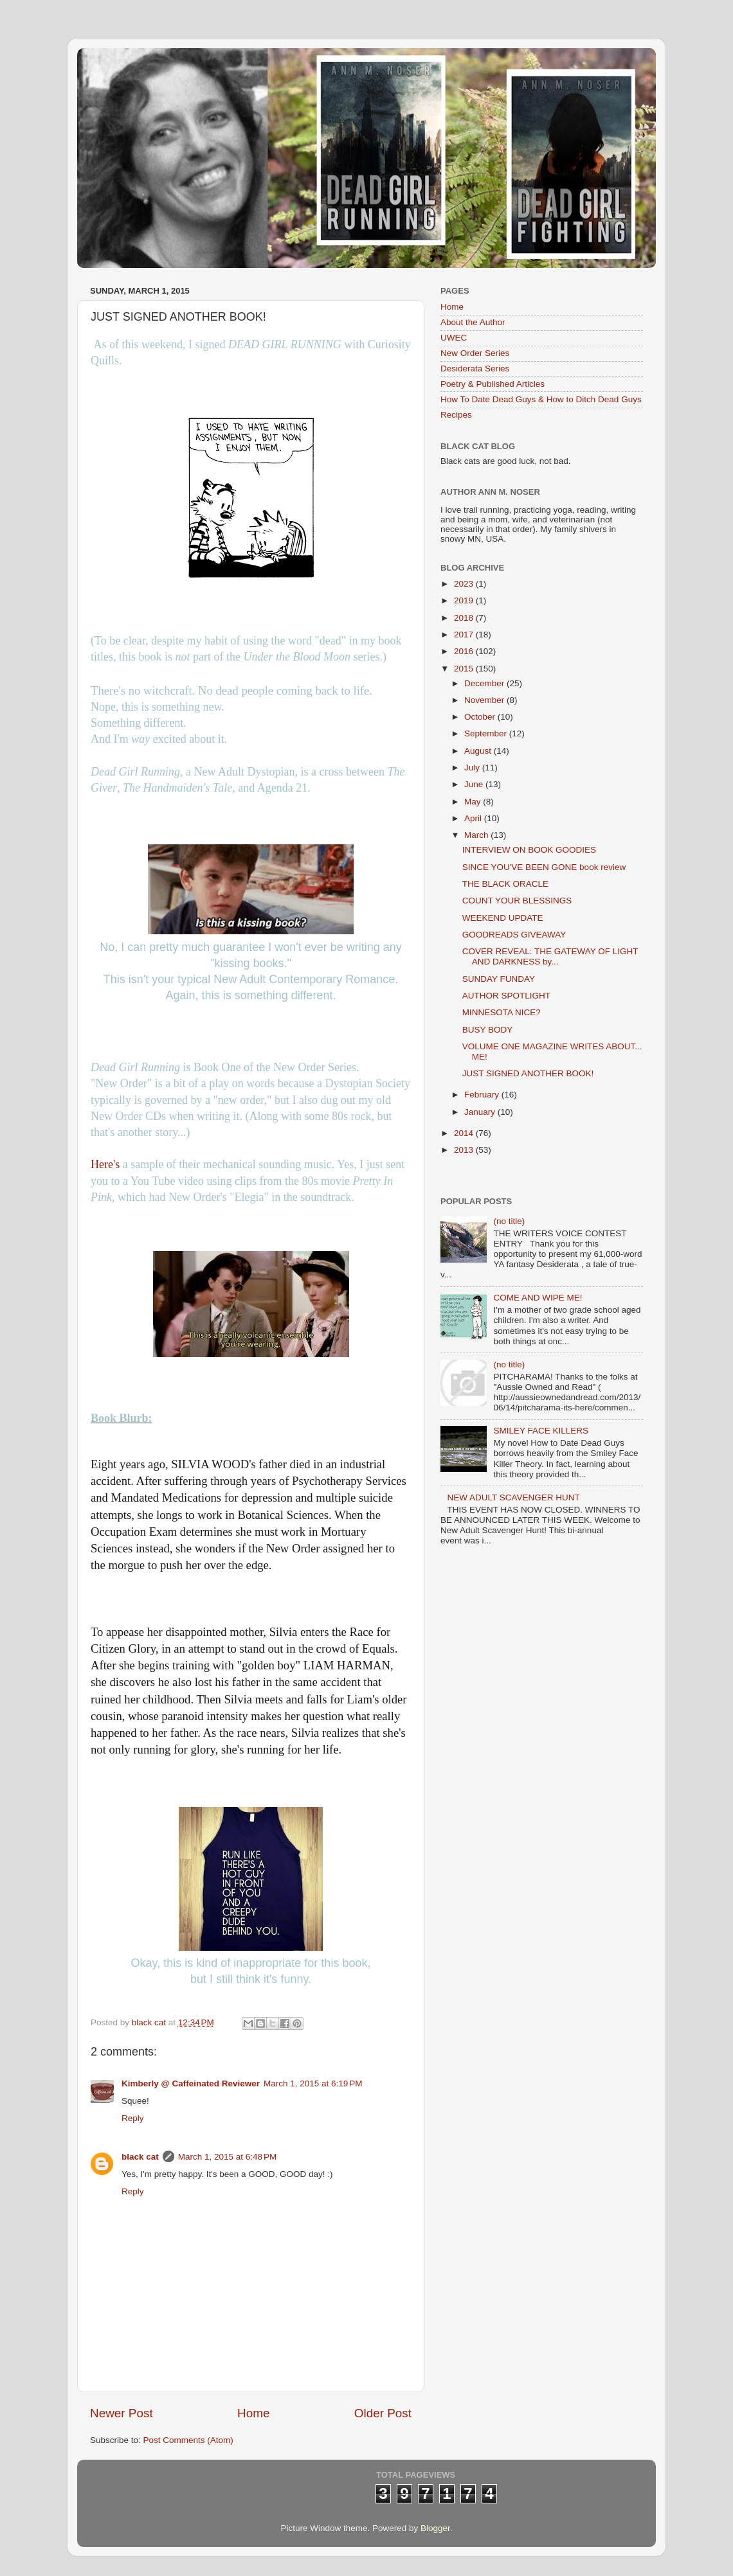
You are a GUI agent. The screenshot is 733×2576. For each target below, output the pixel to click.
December (485, 683)
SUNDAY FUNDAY (498, 979)
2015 (465, 668)
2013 (465, 1150)
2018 (465, 618)
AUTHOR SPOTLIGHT (506, 995)
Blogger (435, 2528)
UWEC (453, 337)
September (486, 733)
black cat (140, 2157)
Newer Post (121, 2413)
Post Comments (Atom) (188, 2440)
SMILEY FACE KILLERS (540, 1430)
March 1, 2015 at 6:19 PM (313, 2083)
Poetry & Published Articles (492, 384)
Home (253, 2413)
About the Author (472, 322)
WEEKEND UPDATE (502, 918)
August (479, 751)
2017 (465, 634)
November (485, 700)
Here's (105, 1164)
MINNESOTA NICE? (501, 1012)
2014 (465, 1133)
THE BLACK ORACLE (505, 884)
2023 (465, 584)
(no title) (509, 1221)
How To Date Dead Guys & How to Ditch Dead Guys (541, 399)
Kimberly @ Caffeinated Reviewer (191, 2083)
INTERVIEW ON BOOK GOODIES (529, 850)
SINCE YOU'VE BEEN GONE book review (544, 867)
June (474, 784)
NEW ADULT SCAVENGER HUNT (513, 1497)
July (473, 767)
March (477, 835)
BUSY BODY (487, 1030)
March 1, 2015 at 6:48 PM (227, 2157)
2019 (465, 600)
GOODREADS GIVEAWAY (514, 934)
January (481, 1112)
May (473, 801)
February (483, 1094)
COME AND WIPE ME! (537, 1297)
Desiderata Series (474, 368)
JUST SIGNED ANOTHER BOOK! (528, 1073)
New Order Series (474, 353)
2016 (465, 651)
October (481, 717)
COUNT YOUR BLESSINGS (517, 900)
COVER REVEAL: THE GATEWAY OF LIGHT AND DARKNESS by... (550, 956)
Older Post (383, 2413)
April (474, 818)
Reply (133, 2118)
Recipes (456, 415)
